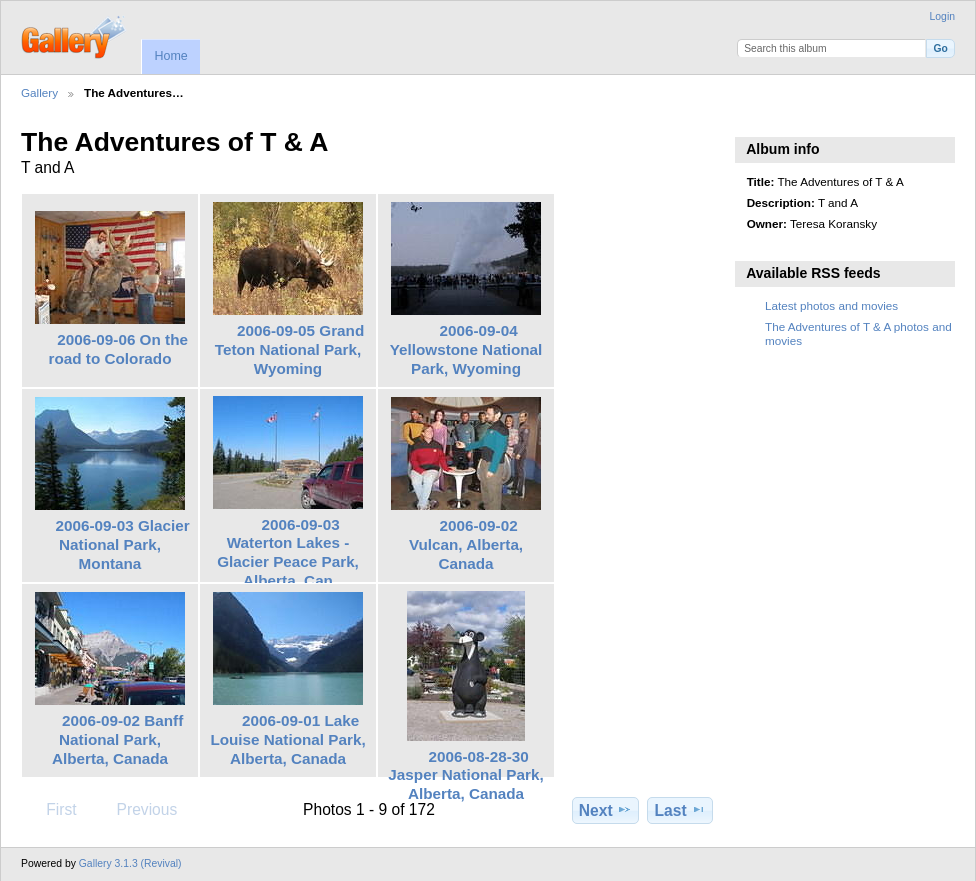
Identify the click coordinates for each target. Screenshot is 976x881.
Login (942, 16)
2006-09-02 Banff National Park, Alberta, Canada (117, 739)
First (51, 809)
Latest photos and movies (831, 305)
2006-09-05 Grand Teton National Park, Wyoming (290, 349)
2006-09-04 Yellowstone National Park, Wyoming (466, 349)
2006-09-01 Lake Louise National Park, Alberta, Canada (287, 739)
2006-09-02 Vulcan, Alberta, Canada (466, 544)
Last (680, 810)
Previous (137, 809)
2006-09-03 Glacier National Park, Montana (123, 544)
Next (605, 810)
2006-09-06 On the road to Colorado (118, 349)
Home (170, 56)
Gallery (39, 92)
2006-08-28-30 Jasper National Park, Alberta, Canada (465, 775)
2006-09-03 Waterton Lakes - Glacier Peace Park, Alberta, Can (288, 552)
